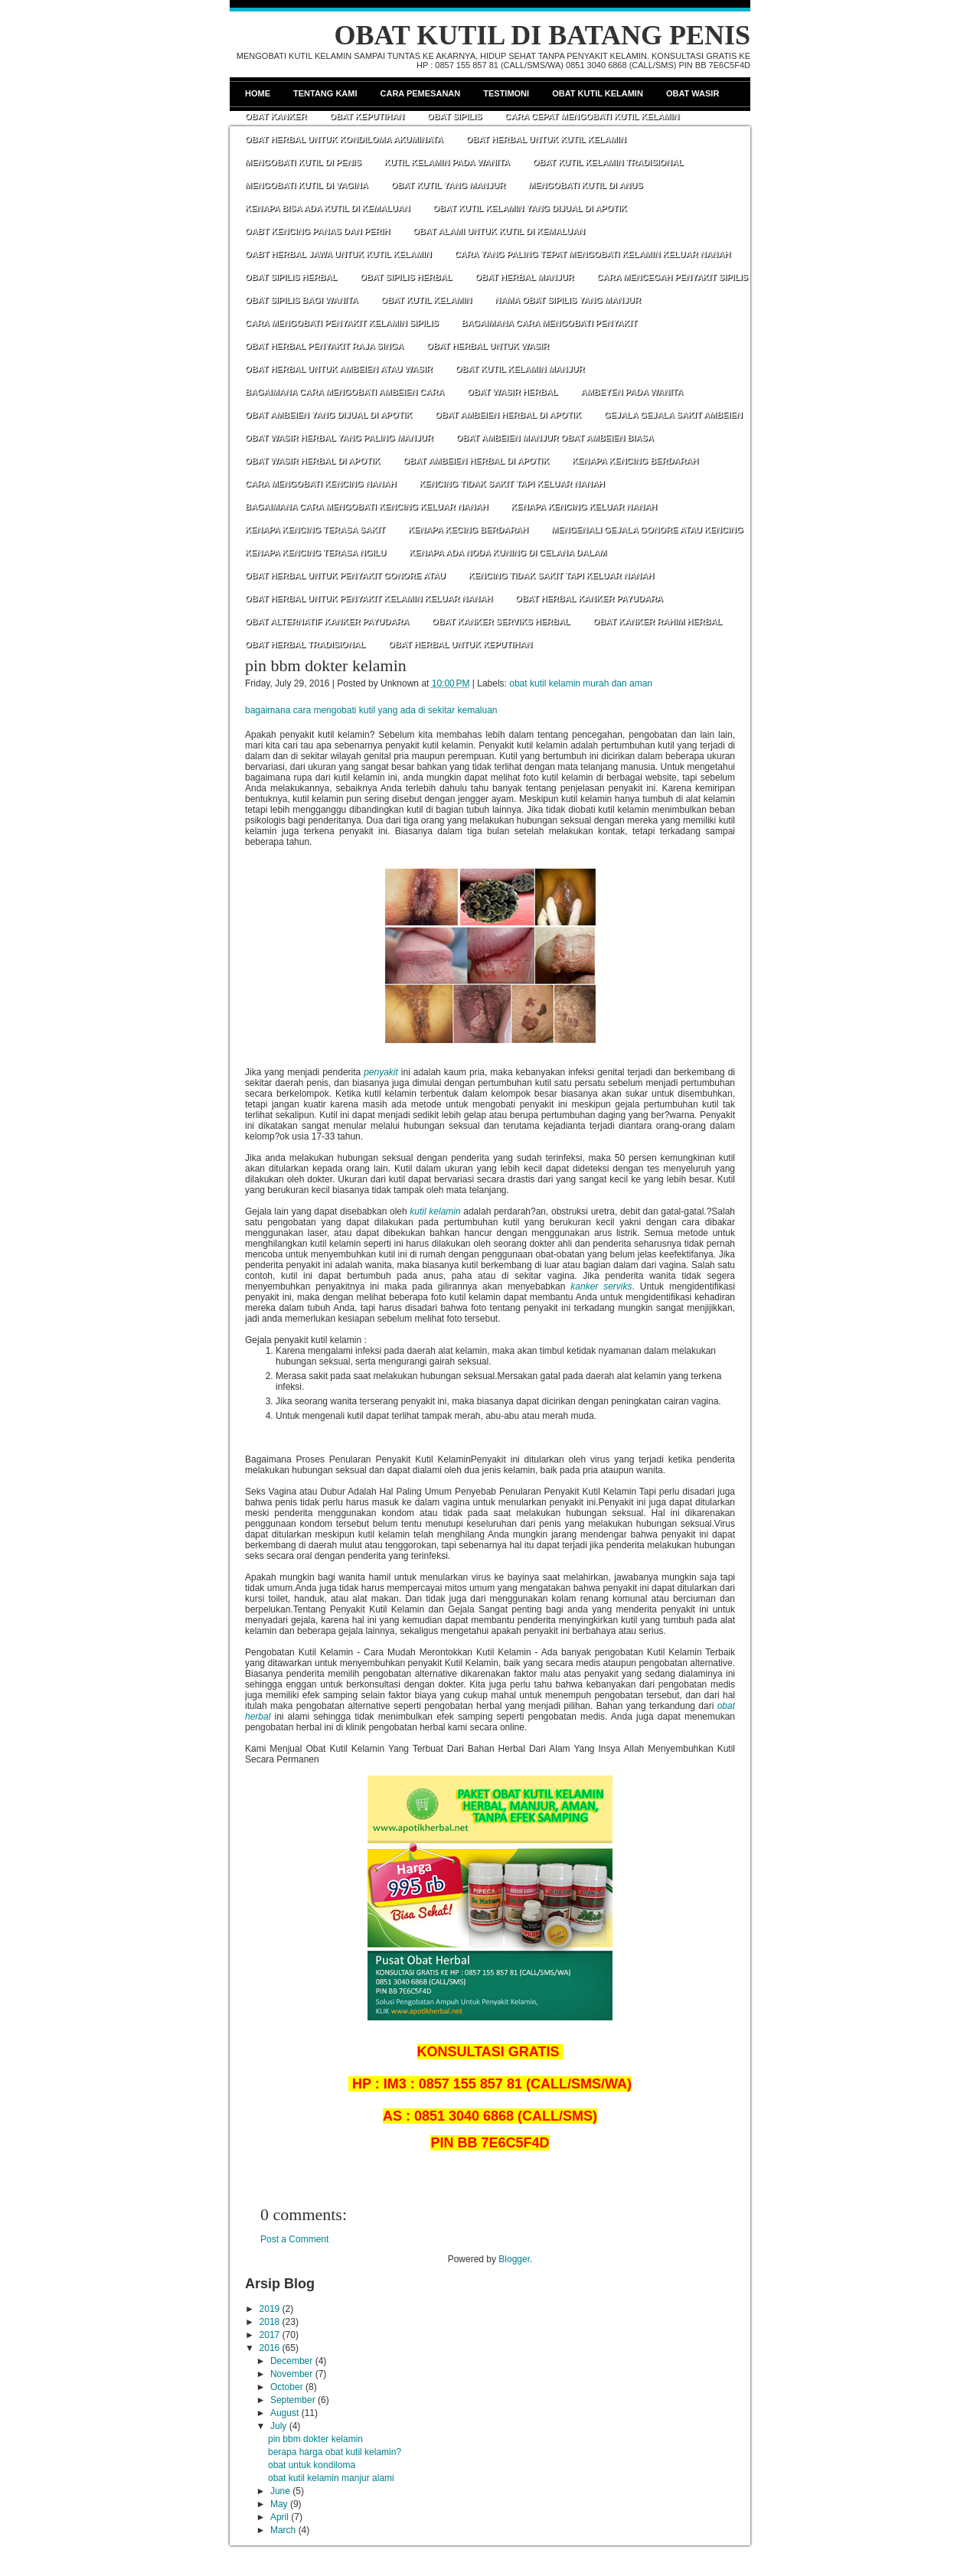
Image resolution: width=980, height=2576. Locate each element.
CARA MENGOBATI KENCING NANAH (320, 483)
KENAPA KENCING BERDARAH (635, 460)
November (291, 2374)
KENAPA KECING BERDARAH (468, 529)
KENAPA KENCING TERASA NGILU (315, 552)
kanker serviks (601, 1286)
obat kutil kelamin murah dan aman (580, 683)
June (280, 2491)
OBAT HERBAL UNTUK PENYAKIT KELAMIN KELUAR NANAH (368, 598)
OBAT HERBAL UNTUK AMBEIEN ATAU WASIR (339, 368)
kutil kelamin (435, 1211)
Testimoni (506, 93)
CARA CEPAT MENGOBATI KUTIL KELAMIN (592, 116)
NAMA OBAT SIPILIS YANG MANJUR (568, 300)
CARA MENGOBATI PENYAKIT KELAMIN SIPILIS (342, 323)
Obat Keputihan (366, 116)
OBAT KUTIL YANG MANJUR (448, 185)
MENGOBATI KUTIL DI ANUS (585, 185)
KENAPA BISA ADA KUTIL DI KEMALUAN (327, 208)
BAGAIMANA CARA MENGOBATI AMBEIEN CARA (344, 391)
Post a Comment (294, 2239)
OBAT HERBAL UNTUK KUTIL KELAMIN (546, 139)
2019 (270, 2309)
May (279, 2504)
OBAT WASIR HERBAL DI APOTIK (312, 460)
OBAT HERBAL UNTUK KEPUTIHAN (460, 644)
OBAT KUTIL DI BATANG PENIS (542, 35)
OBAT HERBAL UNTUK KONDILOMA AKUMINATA (344, 139)
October (286, 2387)
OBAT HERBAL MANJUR (524, 277)
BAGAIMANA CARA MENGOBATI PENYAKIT (550, 323)
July (278, 2426)
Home (257, 93)
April (279, 2517)
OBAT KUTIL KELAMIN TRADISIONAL (608, 162)
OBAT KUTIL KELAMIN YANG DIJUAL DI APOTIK (530, 208)
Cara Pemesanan (421, 93)
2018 (270, 2322)
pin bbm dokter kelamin (326, 665)
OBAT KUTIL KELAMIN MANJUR (520, 368)
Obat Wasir (692, 93)
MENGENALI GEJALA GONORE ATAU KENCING (647, 529)
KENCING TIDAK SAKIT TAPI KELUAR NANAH (511, 483)
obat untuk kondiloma (311, 2465)
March (283, 2530)
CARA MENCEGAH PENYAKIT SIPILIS (672, 277)
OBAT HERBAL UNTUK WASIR (487, 346)
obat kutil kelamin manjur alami (331, 2478)
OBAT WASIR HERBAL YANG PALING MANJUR (339, 437)
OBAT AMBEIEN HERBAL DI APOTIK (508, 414)
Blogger (514, 2259)
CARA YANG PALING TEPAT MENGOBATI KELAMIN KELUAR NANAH (593, 254)
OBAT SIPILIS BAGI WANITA (301, 300)
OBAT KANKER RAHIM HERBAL (657, 621)
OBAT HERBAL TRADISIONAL (305, 644)
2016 (270, 2348)
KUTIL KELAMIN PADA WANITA (447, 162)
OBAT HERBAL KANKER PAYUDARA (589, 598)
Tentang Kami (325, 93)
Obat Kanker (275, 116)
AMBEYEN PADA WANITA (631, 391)
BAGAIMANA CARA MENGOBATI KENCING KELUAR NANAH (366, 506)
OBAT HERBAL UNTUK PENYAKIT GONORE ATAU (345, 575)
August (284, 2413)
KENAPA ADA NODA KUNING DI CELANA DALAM (507, 552)
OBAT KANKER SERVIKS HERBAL (501, 621)
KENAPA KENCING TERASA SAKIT (315, 529)
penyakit (381, 1072)
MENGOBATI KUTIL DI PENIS (303, 162)
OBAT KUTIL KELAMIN (426, 300)
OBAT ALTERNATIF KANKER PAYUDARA (327, 621)
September (292, 2400)
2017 (270, 2335)
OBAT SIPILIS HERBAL (291, 277)
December (291, 2361)
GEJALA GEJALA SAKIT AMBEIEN (673, 414)
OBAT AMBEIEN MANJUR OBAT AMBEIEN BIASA (555, 437)
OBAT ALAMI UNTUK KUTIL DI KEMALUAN (499, 231)
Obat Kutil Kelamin (597, 93)
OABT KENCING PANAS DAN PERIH (317, 231)
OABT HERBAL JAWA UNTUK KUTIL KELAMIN (338, 254)
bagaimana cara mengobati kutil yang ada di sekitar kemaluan (371, 710)
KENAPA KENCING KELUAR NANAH (584, 506)
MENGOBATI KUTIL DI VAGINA (306, 185)
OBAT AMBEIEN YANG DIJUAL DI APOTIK (328, 414)
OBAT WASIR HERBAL (512, 391)
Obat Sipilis (454, 116)
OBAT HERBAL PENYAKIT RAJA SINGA (324, 346)
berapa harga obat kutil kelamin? (334, 2452)
